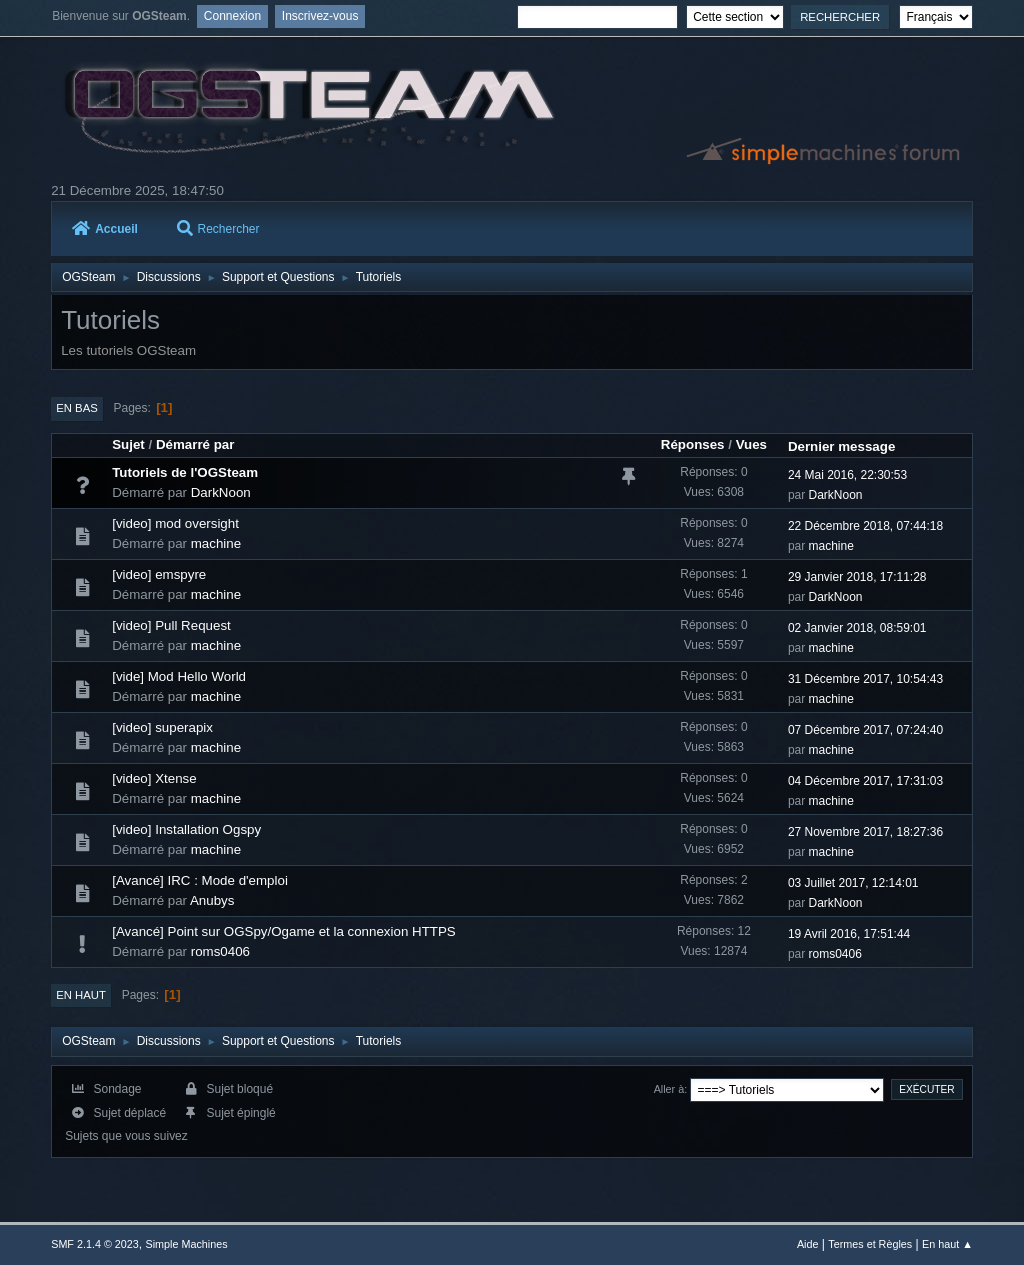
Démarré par (195, 444)
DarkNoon (221, 492)
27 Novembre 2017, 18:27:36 (865, 832)
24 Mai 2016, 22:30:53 (847, 475)
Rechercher (218, 229)
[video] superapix (162, 727)
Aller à (669, 1089)
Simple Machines (187, 1244)
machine (216, 543)
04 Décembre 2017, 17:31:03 (865, 781)
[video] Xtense (154, 778)
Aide (808, 1244)
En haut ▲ (947, 1244)
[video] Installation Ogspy (186, 829)
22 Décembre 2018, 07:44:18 (865, 526)
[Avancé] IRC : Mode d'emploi (200, 880)
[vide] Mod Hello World (179, 676)
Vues (751, 444)
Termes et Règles (870, 1244)
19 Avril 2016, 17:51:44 (849, 934)
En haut (81, 995)
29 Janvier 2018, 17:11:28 (857, 577)
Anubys (212, 900)
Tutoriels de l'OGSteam (185, 472)
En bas (77, 408)
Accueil (105, 229)
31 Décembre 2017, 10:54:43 (865, 679)
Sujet (128, 444)
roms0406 (220, 951)
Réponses (693, 444)
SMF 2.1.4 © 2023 (95, 1244)
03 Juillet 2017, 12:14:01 (853, 883)
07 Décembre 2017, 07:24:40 (865, 730)
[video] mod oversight (175, 523)
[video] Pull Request (171, 625)
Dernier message (841, 446)
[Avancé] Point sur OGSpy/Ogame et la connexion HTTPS (284, 931)
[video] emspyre (159, 574)
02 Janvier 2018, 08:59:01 (857, 628)
